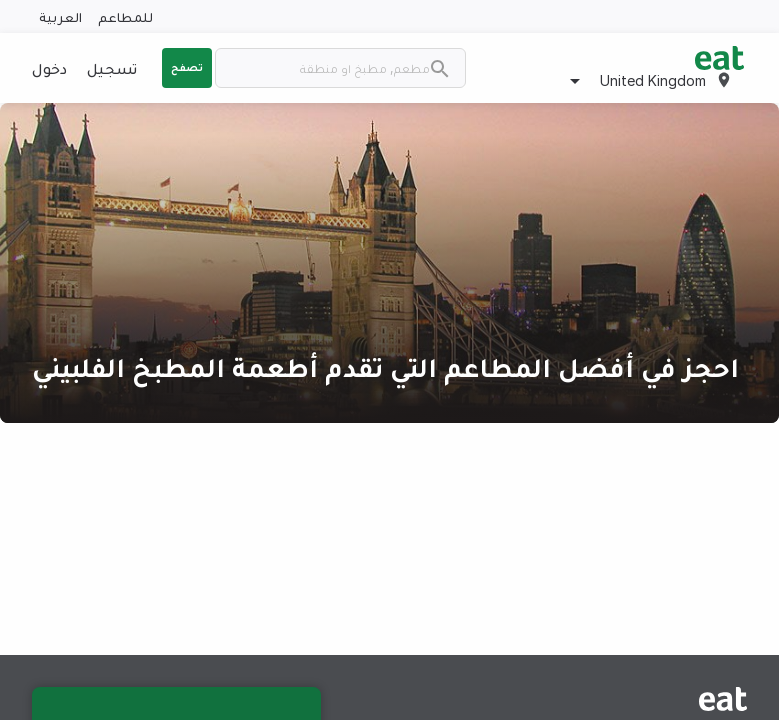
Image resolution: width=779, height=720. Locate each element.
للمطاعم (125, 16)
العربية (60, 16)
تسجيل (112, 68)
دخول (49, 68)
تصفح (187, 67)
